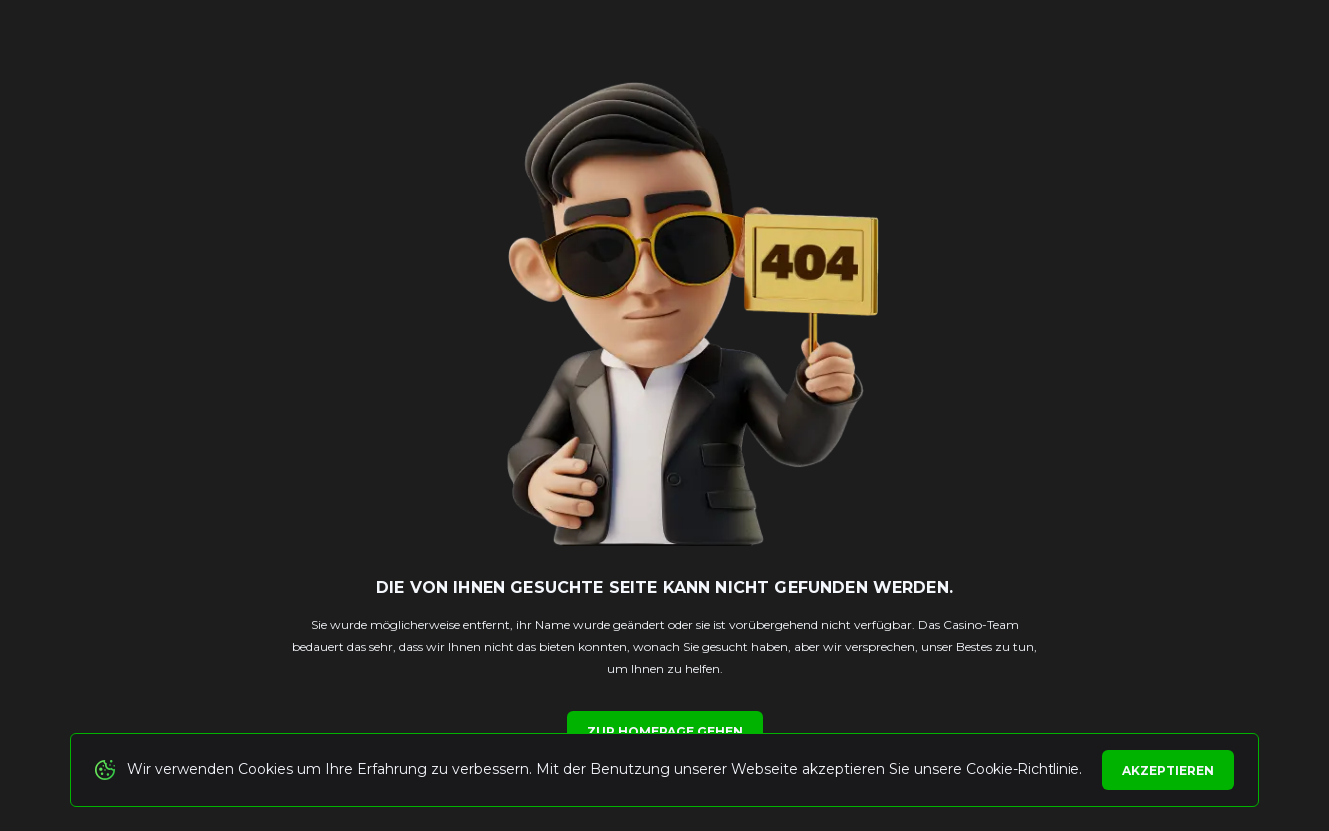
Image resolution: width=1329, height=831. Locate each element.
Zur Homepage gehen (665, 731)
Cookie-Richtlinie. (1024, 769)
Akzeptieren (1168, 770)
